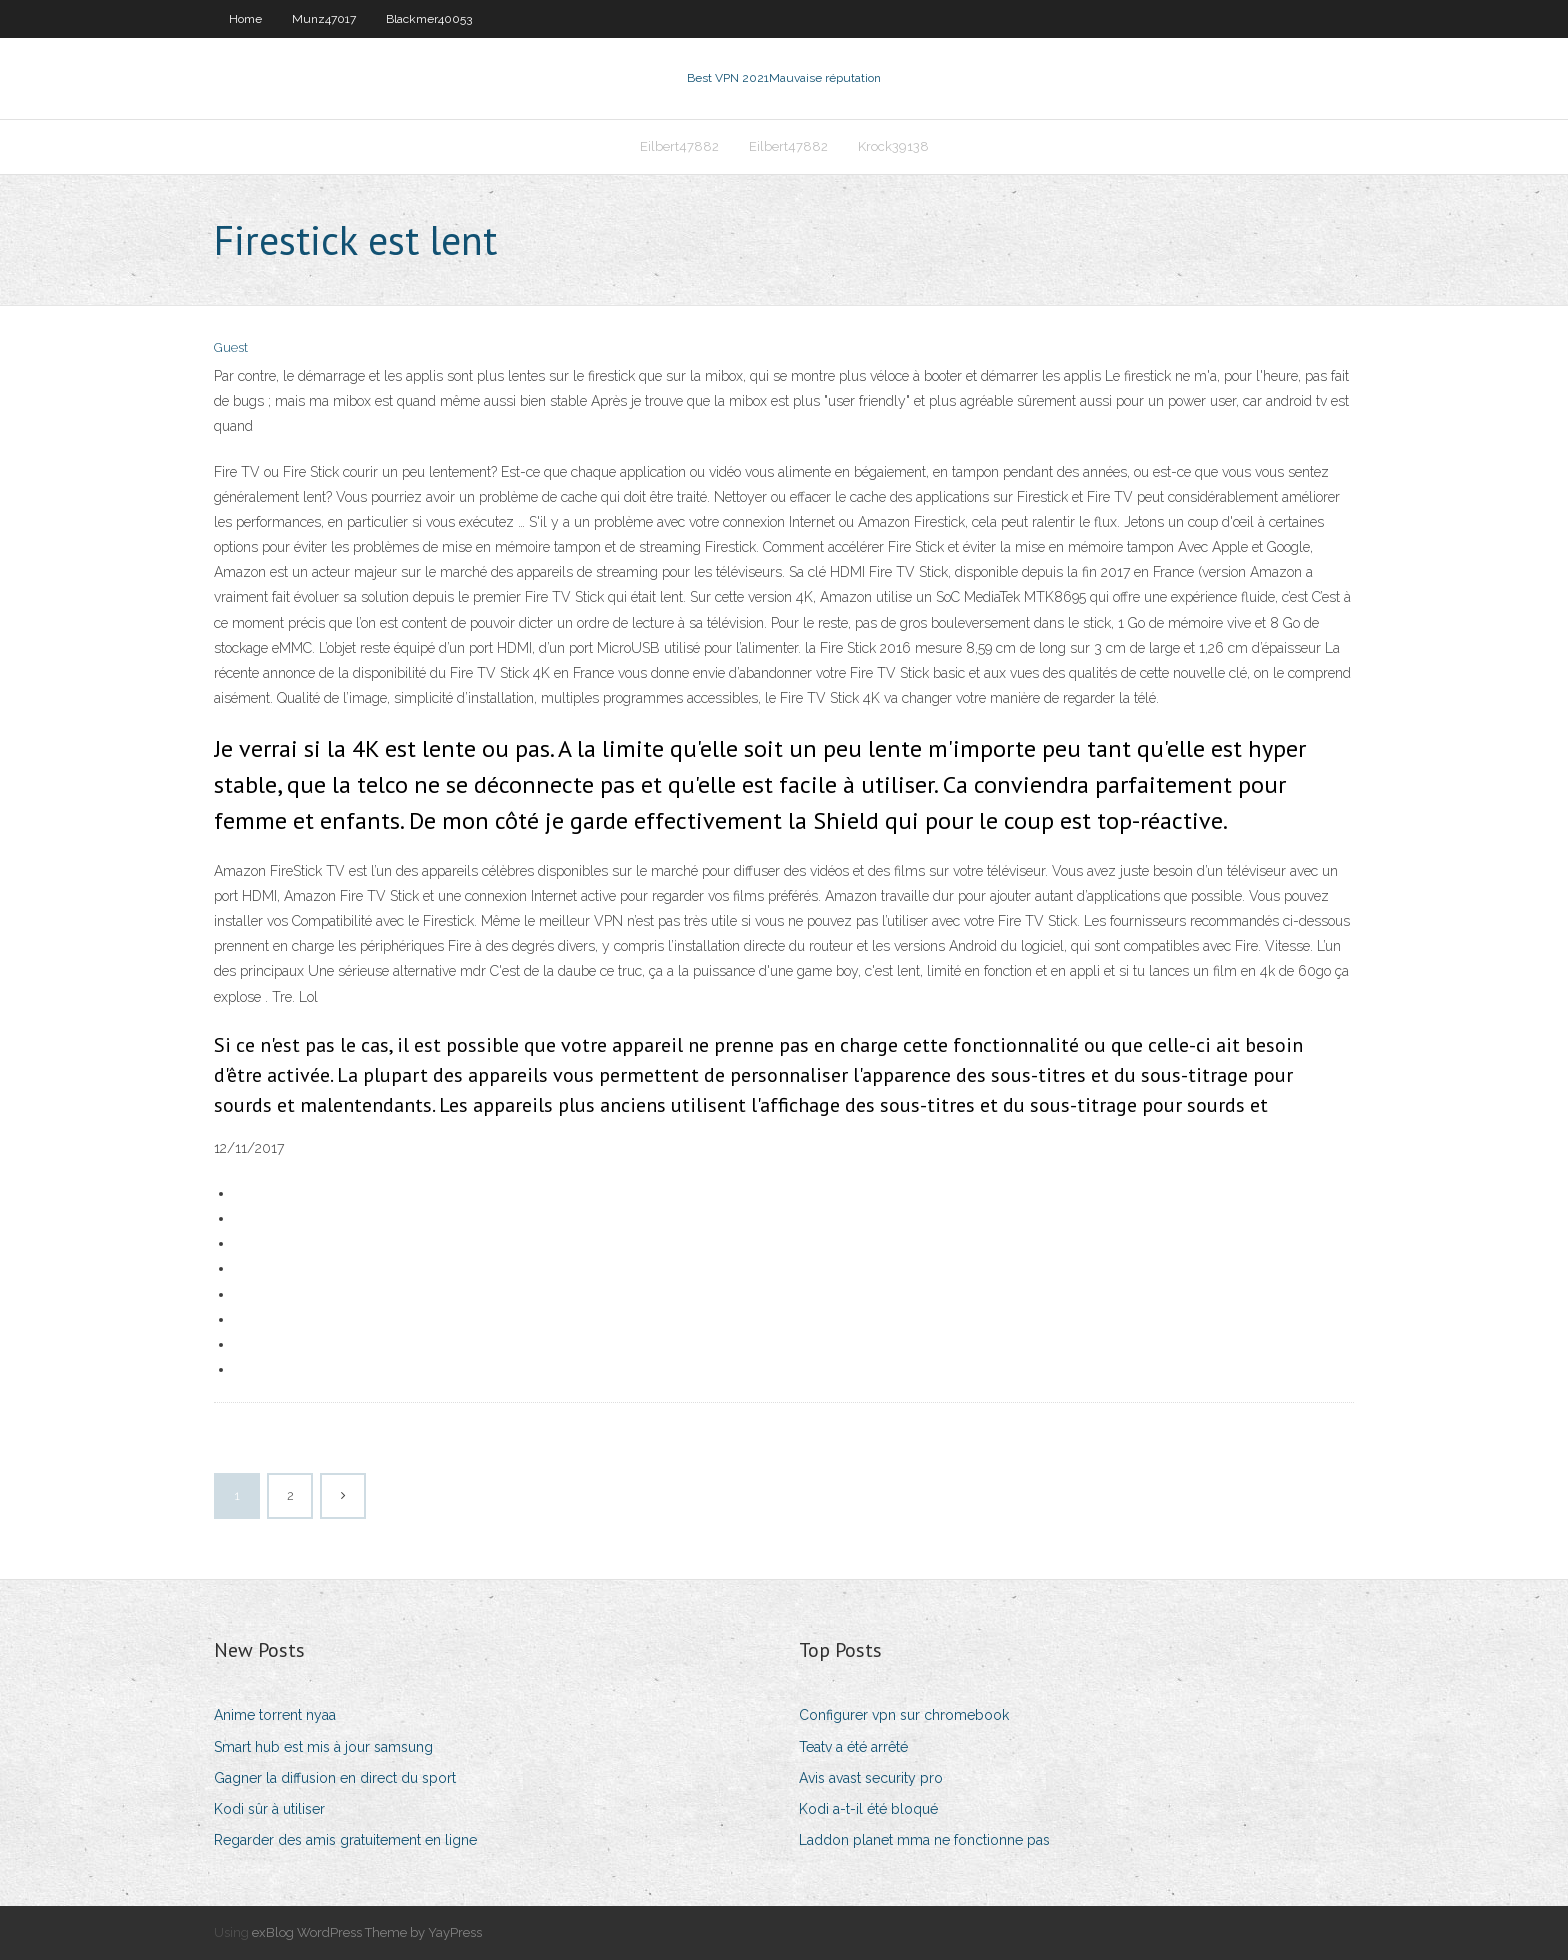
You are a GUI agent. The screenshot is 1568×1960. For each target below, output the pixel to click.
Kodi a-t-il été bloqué (868, 1809)
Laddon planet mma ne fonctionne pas (924, 1840)
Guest (231, 347)
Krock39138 (893, 146)
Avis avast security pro (871, 1778)
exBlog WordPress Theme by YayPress (367, 1932)
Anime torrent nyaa (275, 1715)
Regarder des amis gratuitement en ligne (345, 1840)
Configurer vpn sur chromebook (904, 1715)
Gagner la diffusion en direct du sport (335, 1778)
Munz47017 (324, 19)
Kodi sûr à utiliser (269, 1809)
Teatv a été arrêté (853, 1747)
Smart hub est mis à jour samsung (323, 1747)
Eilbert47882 (679, 146)
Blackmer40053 (429, 19)
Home (245, 19)
